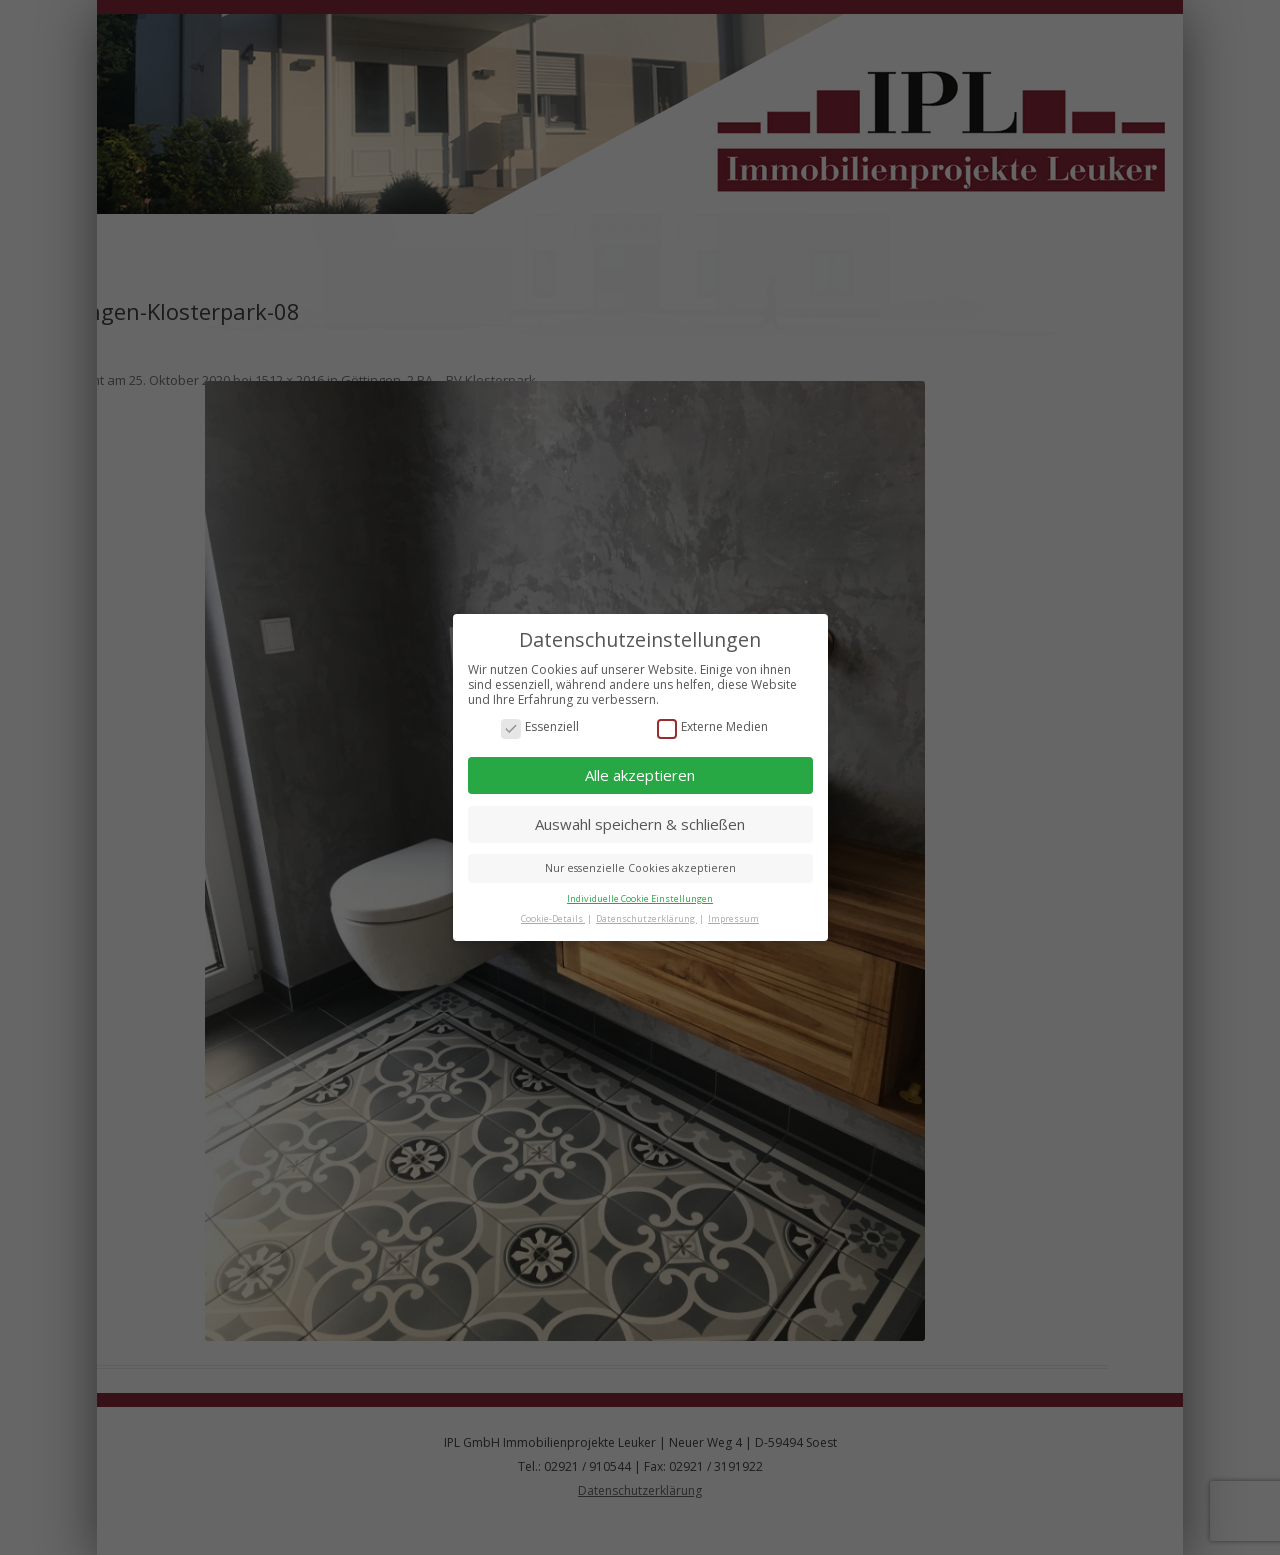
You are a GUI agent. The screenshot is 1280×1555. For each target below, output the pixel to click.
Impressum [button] (733, 917)
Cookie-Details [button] (553, 917)
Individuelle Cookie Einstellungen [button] (640, 898)
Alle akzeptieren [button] (640, 775)
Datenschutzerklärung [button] (646, 917)
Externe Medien (712, 726)
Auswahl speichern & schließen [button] (640, 823)
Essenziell (540, 726)
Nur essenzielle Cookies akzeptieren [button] (640, 868)
